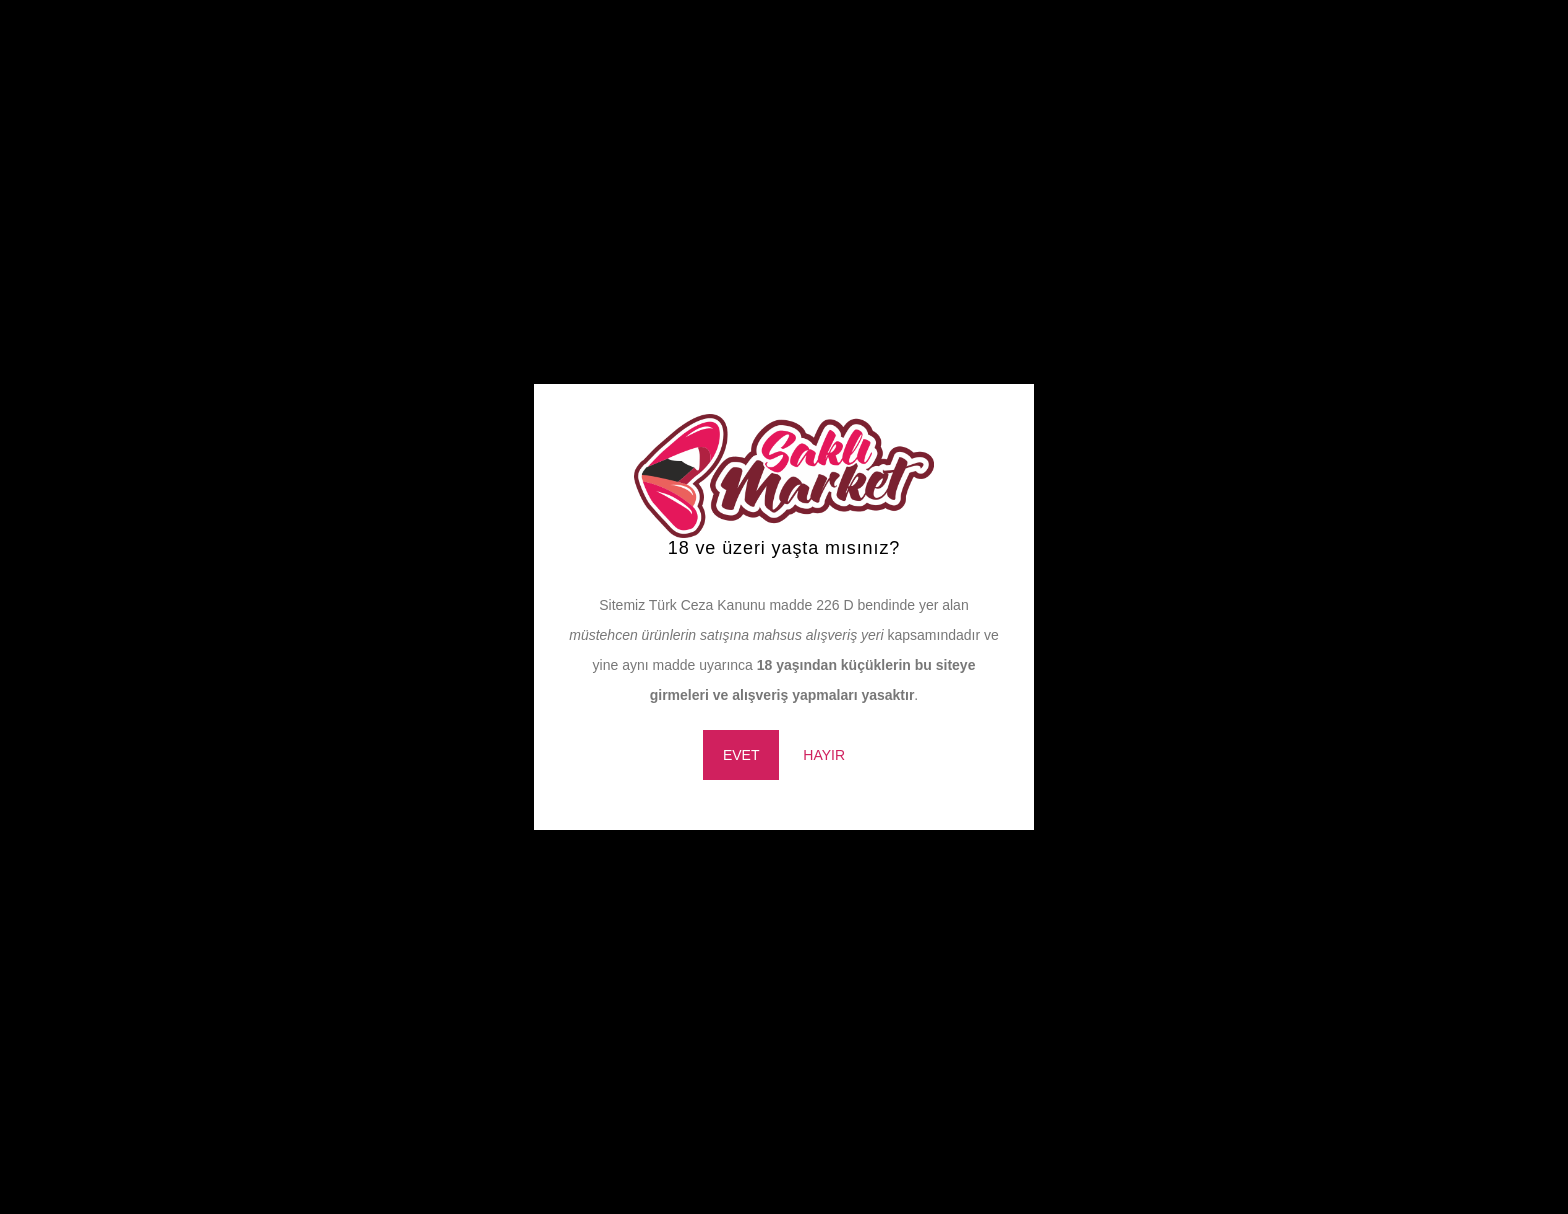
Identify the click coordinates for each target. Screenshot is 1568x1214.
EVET (741, 755)
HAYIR (824, 755)
